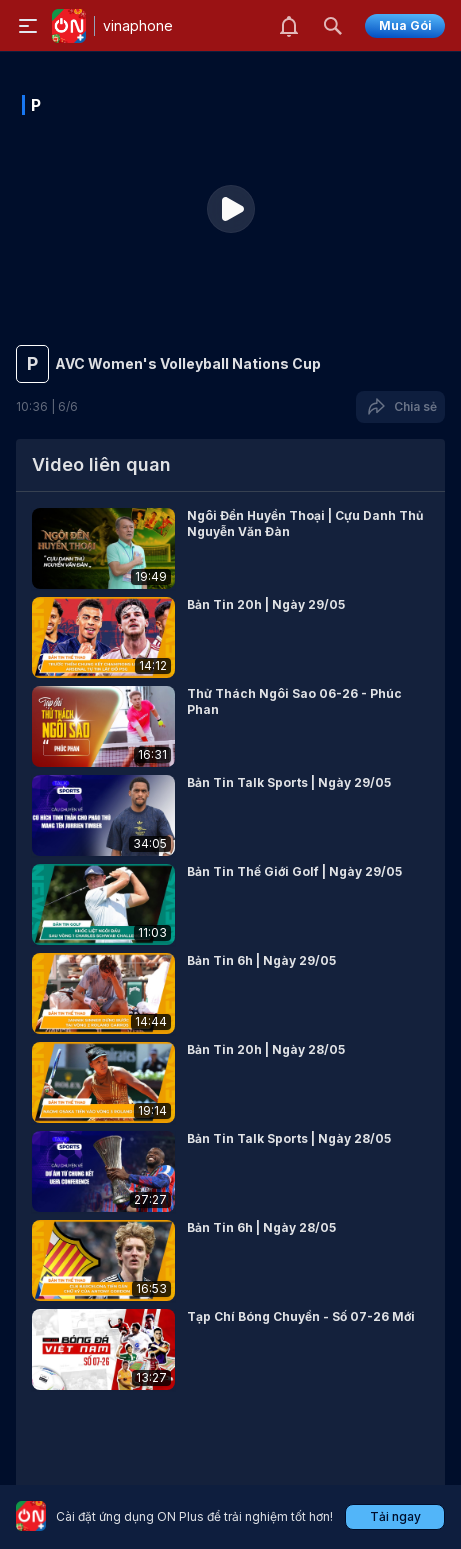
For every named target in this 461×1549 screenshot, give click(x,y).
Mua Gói (405, 25)
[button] (230, 548)
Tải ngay (395, 1516)
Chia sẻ (400, 407)
